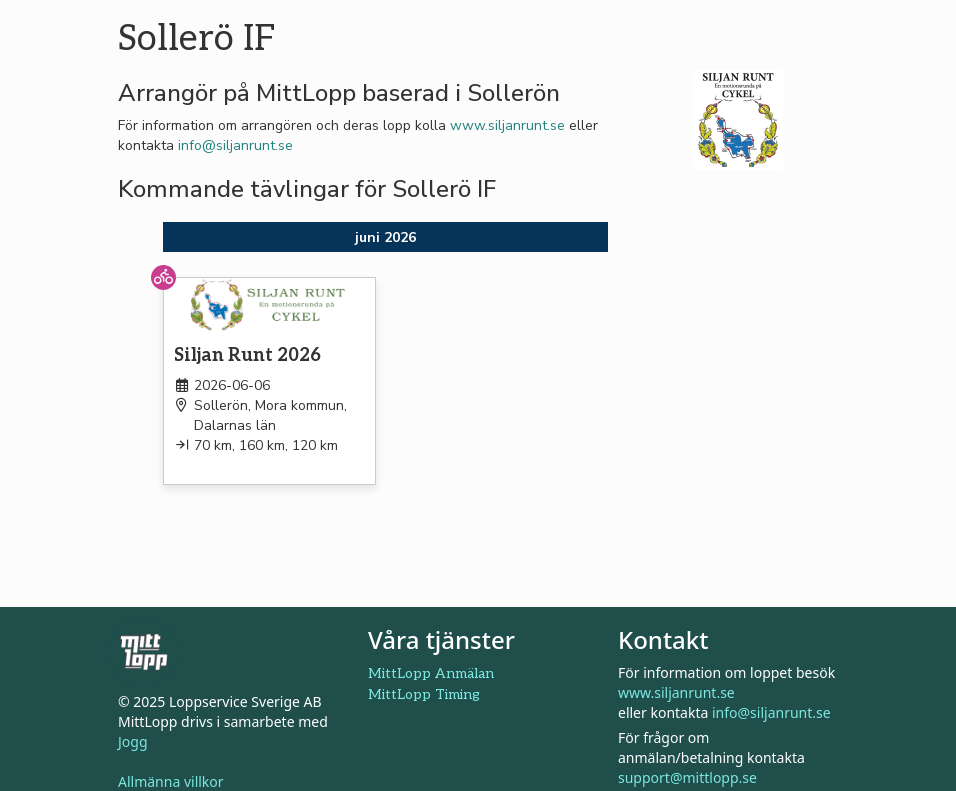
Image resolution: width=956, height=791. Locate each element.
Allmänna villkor (171, 781)
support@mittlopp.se (687, 777)
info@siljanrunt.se (235, 145)
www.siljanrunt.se (507, 125)
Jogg (133, 741)
